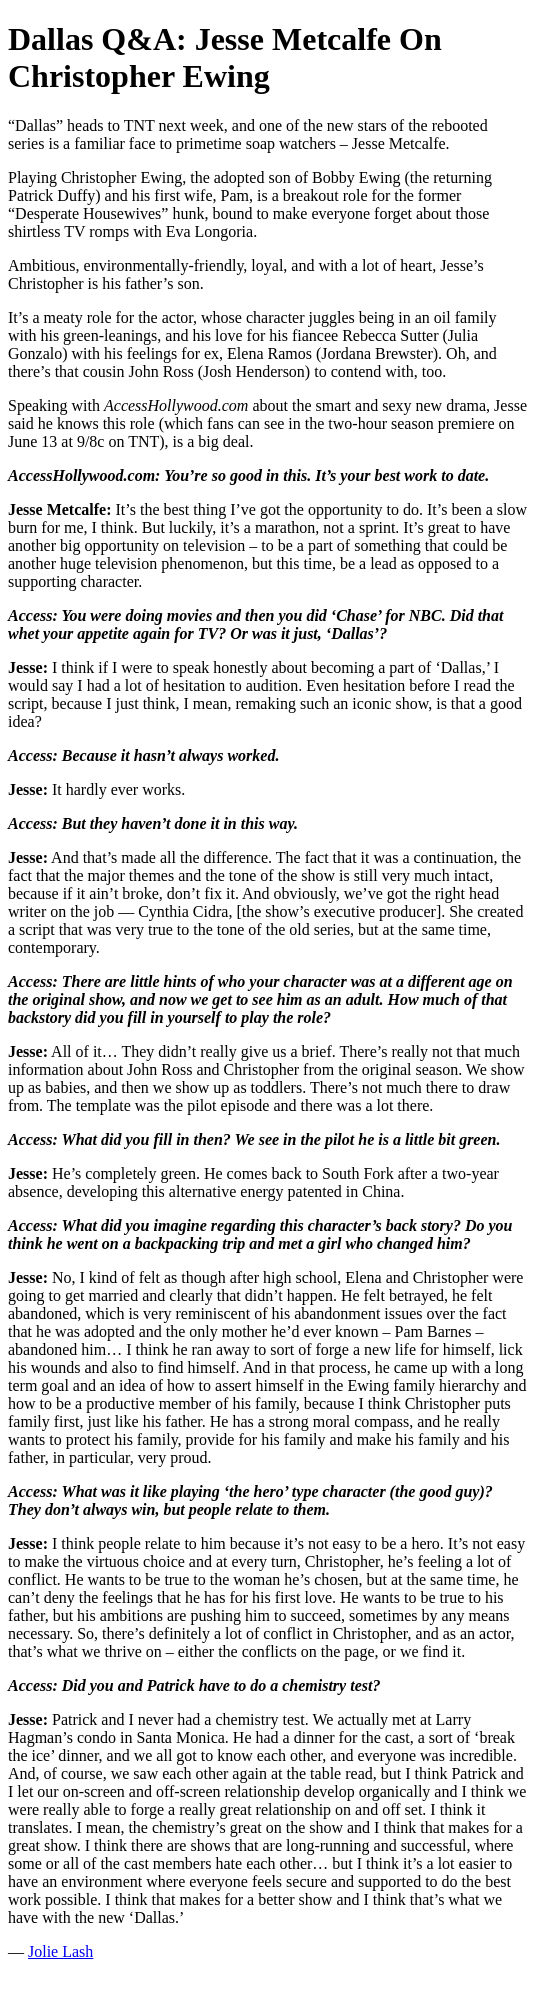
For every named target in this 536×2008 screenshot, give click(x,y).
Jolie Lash (60, 1951)
